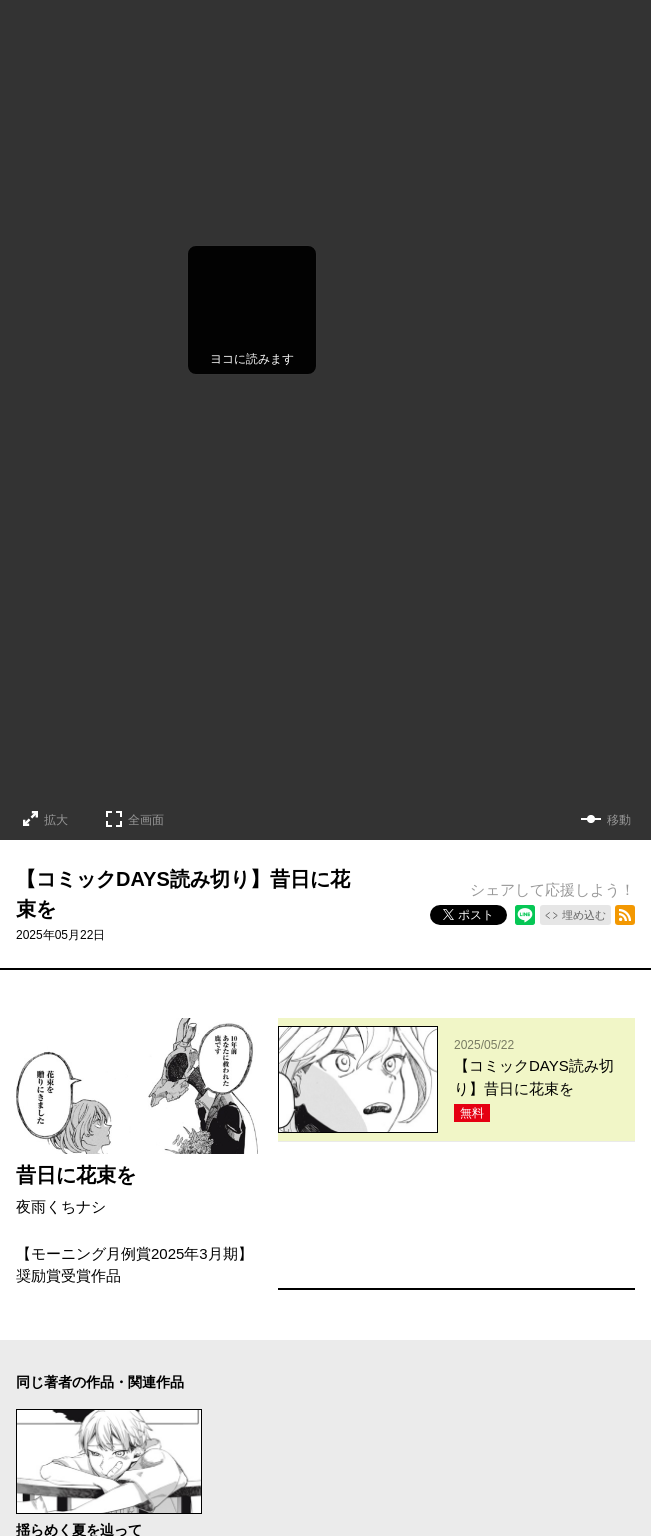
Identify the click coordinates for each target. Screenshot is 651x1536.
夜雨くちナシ (61, 1206)
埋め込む (584, 915)
